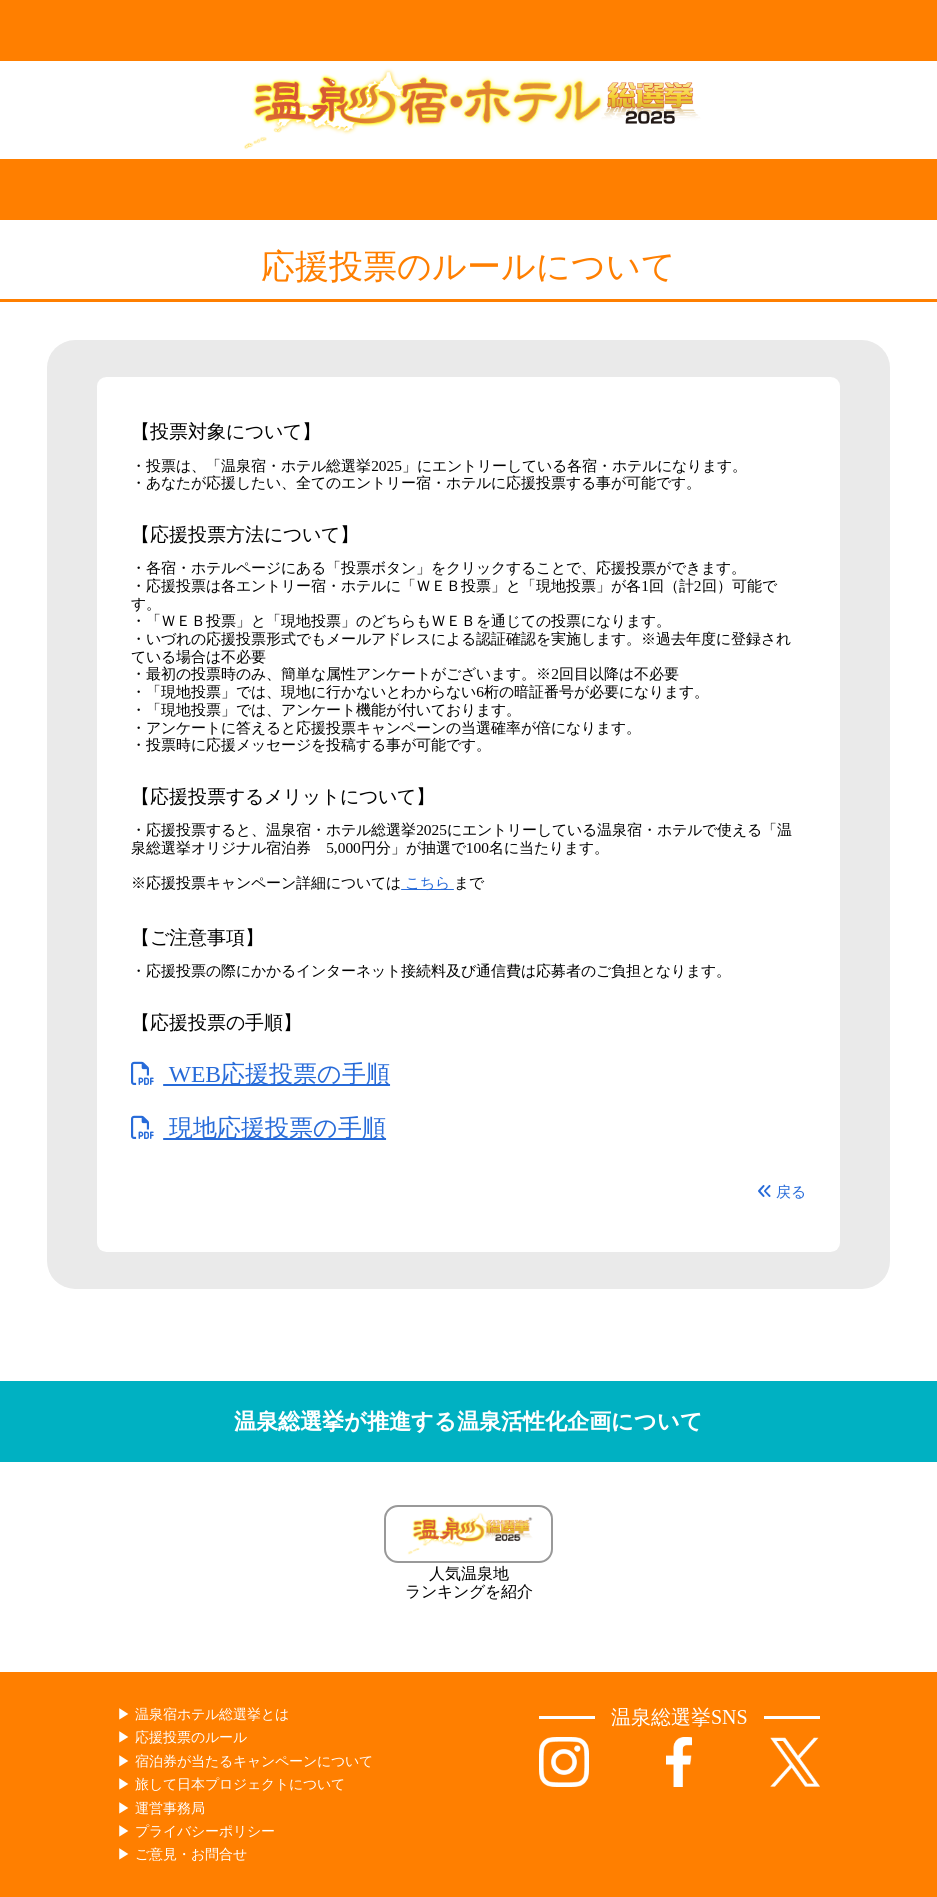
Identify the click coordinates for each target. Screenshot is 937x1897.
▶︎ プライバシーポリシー (196, 1831)
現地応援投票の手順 (258, 1128)
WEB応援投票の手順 (260, 1074)
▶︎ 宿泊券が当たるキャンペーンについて (245, 1761)
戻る (781, 1191)
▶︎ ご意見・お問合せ (182, 1854)
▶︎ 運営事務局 (161, 1808)
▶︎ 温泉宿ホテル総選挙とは (203, 1714)
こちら (427, 882)
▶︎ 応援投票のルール (182, 1737)
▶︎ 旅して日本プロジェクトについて (231, 1784)
